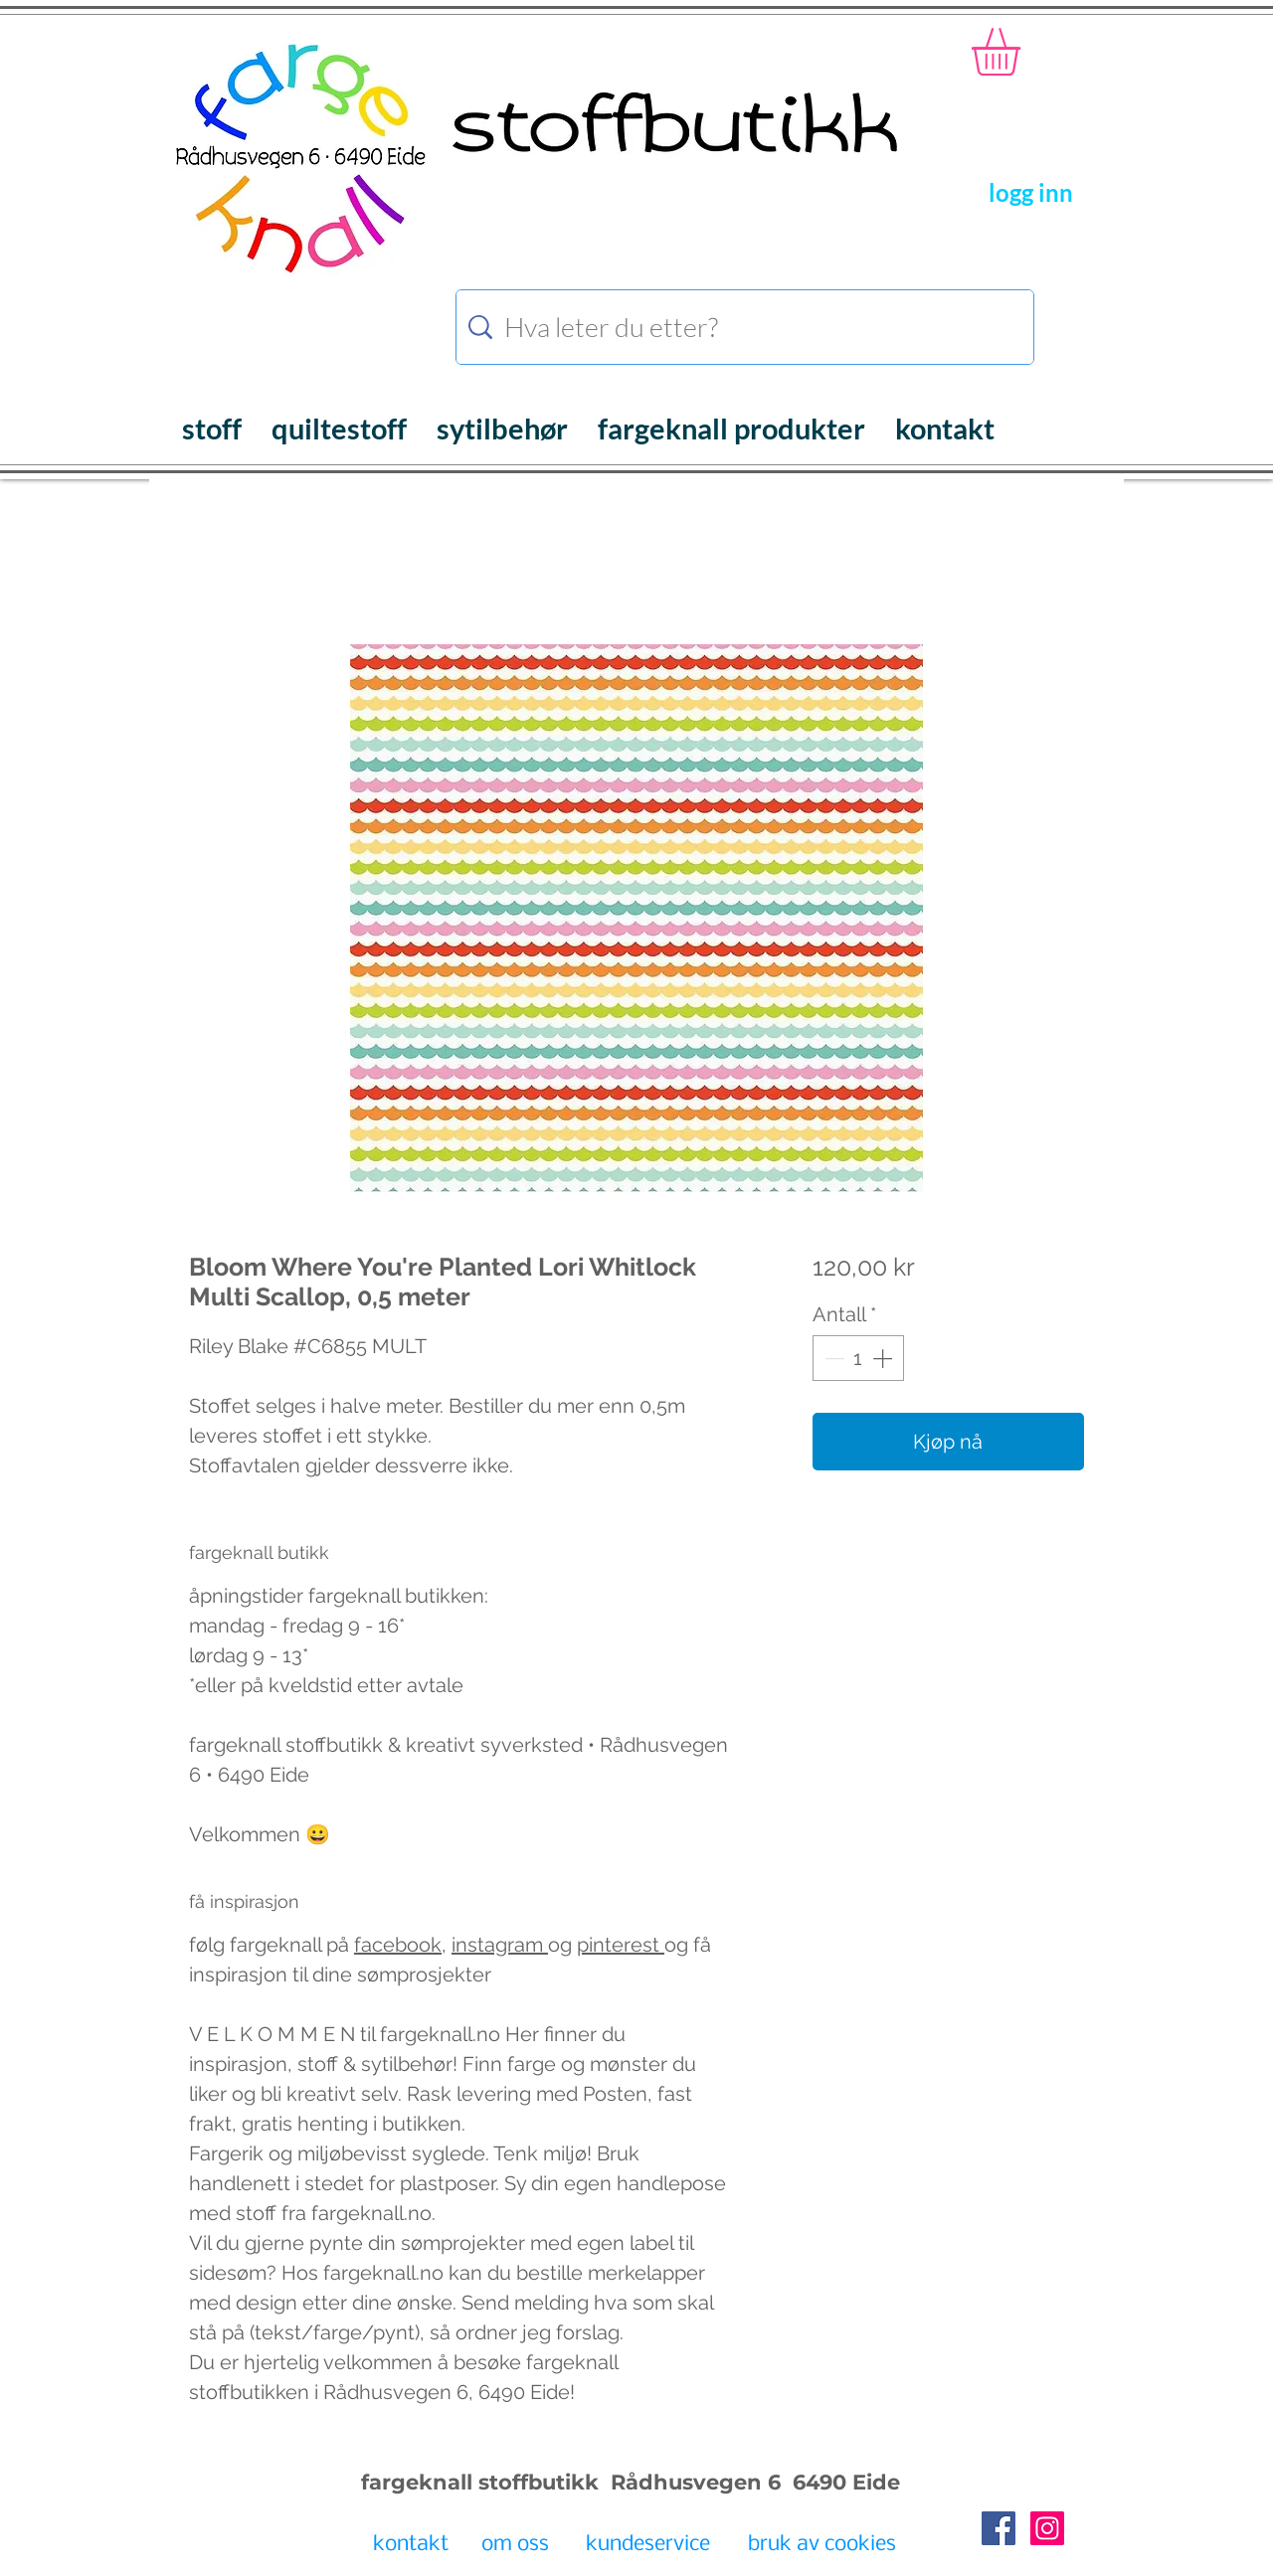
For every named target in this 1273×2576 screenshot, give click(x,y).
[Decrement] (832, 1358)
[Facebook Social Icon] (998, 2528)
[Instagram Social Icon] (1047, 2528)
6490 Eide (843, 2482)
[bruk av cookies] (821, 2545)
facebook (398, 1945)
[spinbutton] (858, 1358)
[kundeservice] (647, 2545)
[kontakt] (410, 2545)
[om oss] (514, 2545)
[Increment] (884, 1358)
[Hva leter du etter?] (748, 327)
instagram (500, 1945)
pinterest (620, 1945)
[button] (1024, 52)
